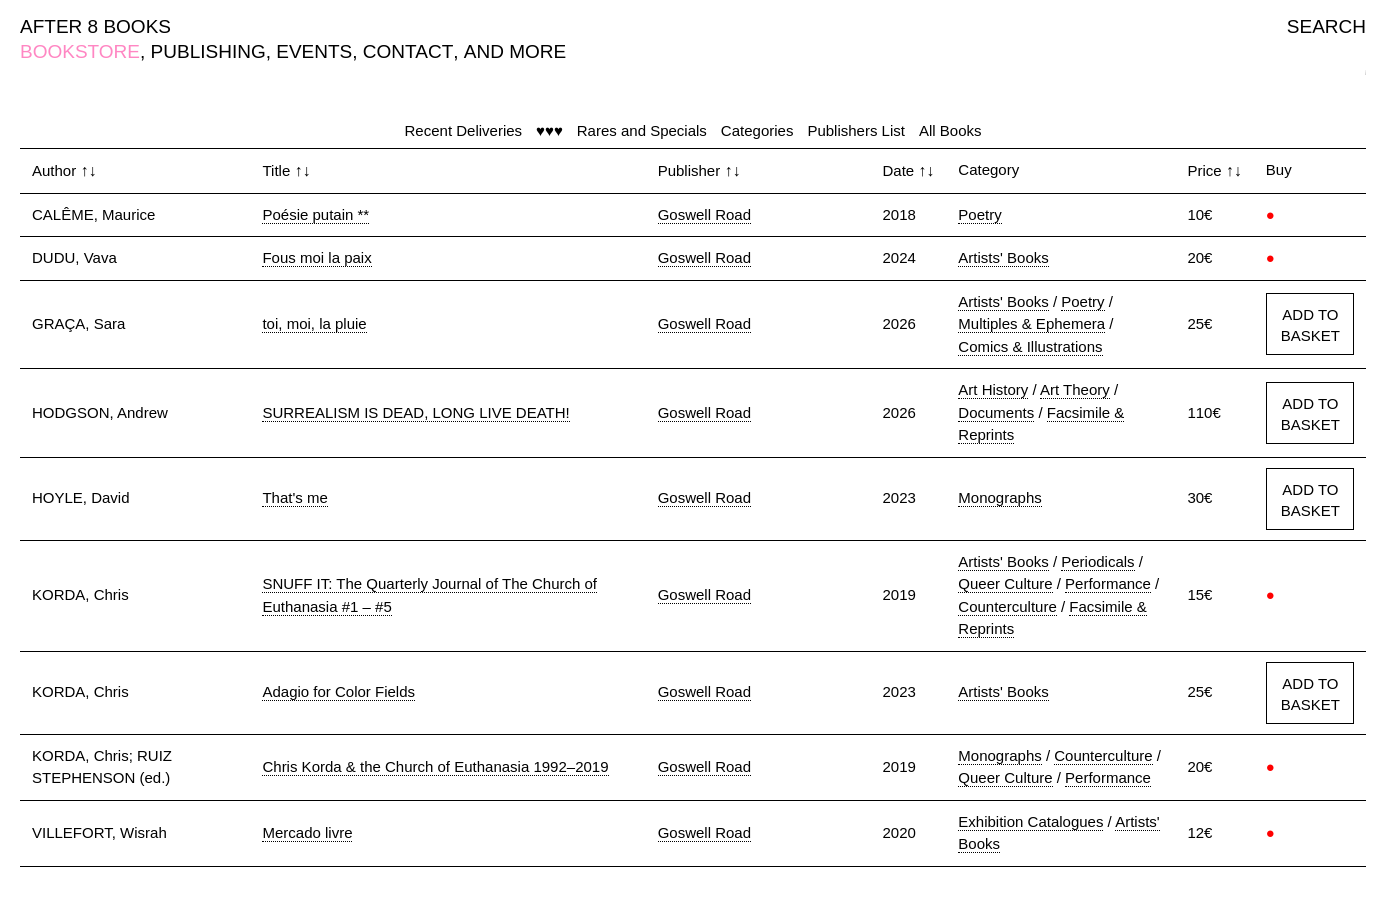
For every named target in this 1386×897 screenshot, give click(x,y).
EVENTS (314, 51)
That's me (294, 497)
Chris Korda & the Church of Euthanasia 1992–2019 (435, 766)
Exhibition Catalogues (1030, 821)
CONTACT (408, 51)
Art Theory (1075, 389)
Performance (1108, 583)
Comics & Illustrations (1030, 346)
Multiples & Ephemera (1031, 323)
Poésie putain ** (315, 214)
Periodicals (1097, 561)
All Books (950, 130)
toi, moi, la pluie (314, 323)
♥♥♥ (549, 130)
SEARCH (1326, 26)
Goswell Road (704, 214)
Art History (993, 389)
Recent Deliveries (464, 130)
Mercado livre (307, 832)
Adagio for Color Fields (338, 691)
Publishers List (856, 130)
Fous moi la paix (316, 257)
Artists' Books (1003, 257)
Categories (757, 130)
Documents (996, 412)
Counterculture (1007, 606)
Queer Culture (1005, 583)
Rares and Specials (642, 130)
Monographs (999, 497)
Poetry (979, 214)
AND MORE (515, 51)
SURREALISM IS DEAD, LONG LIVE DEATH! (415, 412)
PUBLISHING (208, 51)
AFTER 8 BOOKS (95, 26)
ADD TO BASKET (1310, 325)
